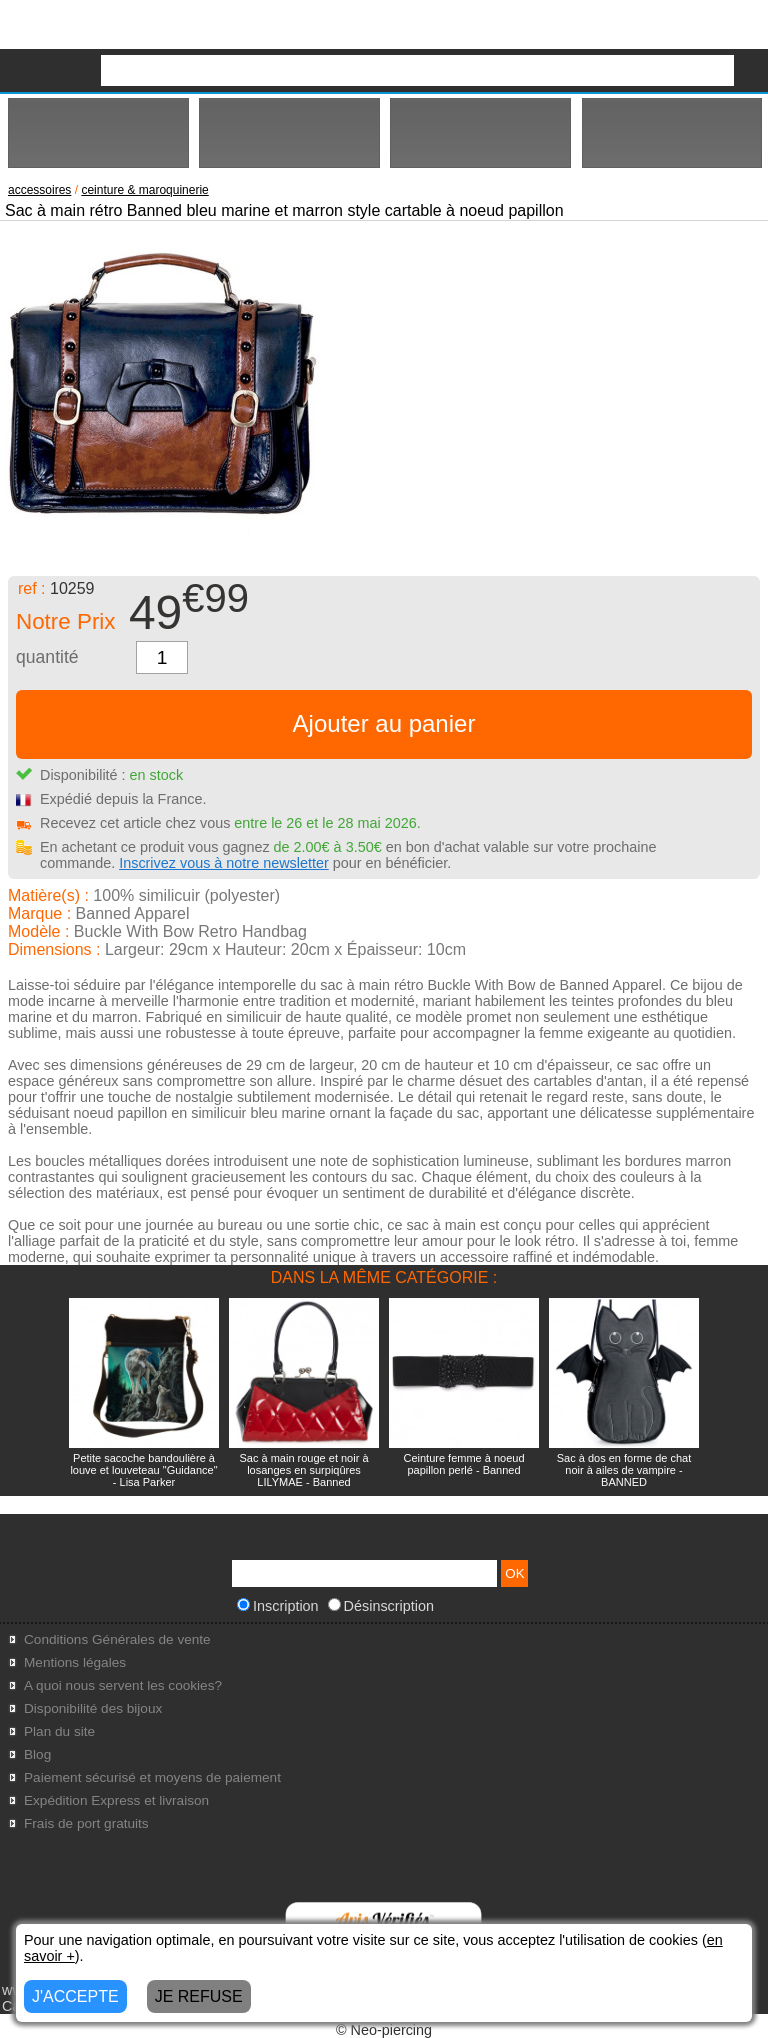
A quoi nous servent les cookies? (123, 1685)
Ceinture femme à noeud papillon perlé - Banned (463, 1464)
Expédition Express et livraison (116, 1800)
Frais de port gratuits (86, 1823)
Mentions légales (75, 1662)
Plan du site (59, 1731)
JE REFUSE (199, 1996)
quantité (47, 657)
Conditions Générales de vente (117, 1639)
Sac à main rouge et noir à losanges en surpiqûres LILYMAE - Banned (303, 1470)
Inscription (278, 1606)
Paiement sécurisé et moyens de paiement (152, 1777)
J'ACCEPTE (75, 1996)
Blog (37, 1754)
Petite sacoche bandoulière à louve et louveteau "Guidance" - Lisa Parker (143, 1470)
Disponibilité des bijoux (93, 1708)
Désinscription (381, 1606)
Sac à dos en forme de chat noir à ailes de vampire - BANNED (624, 1470)
